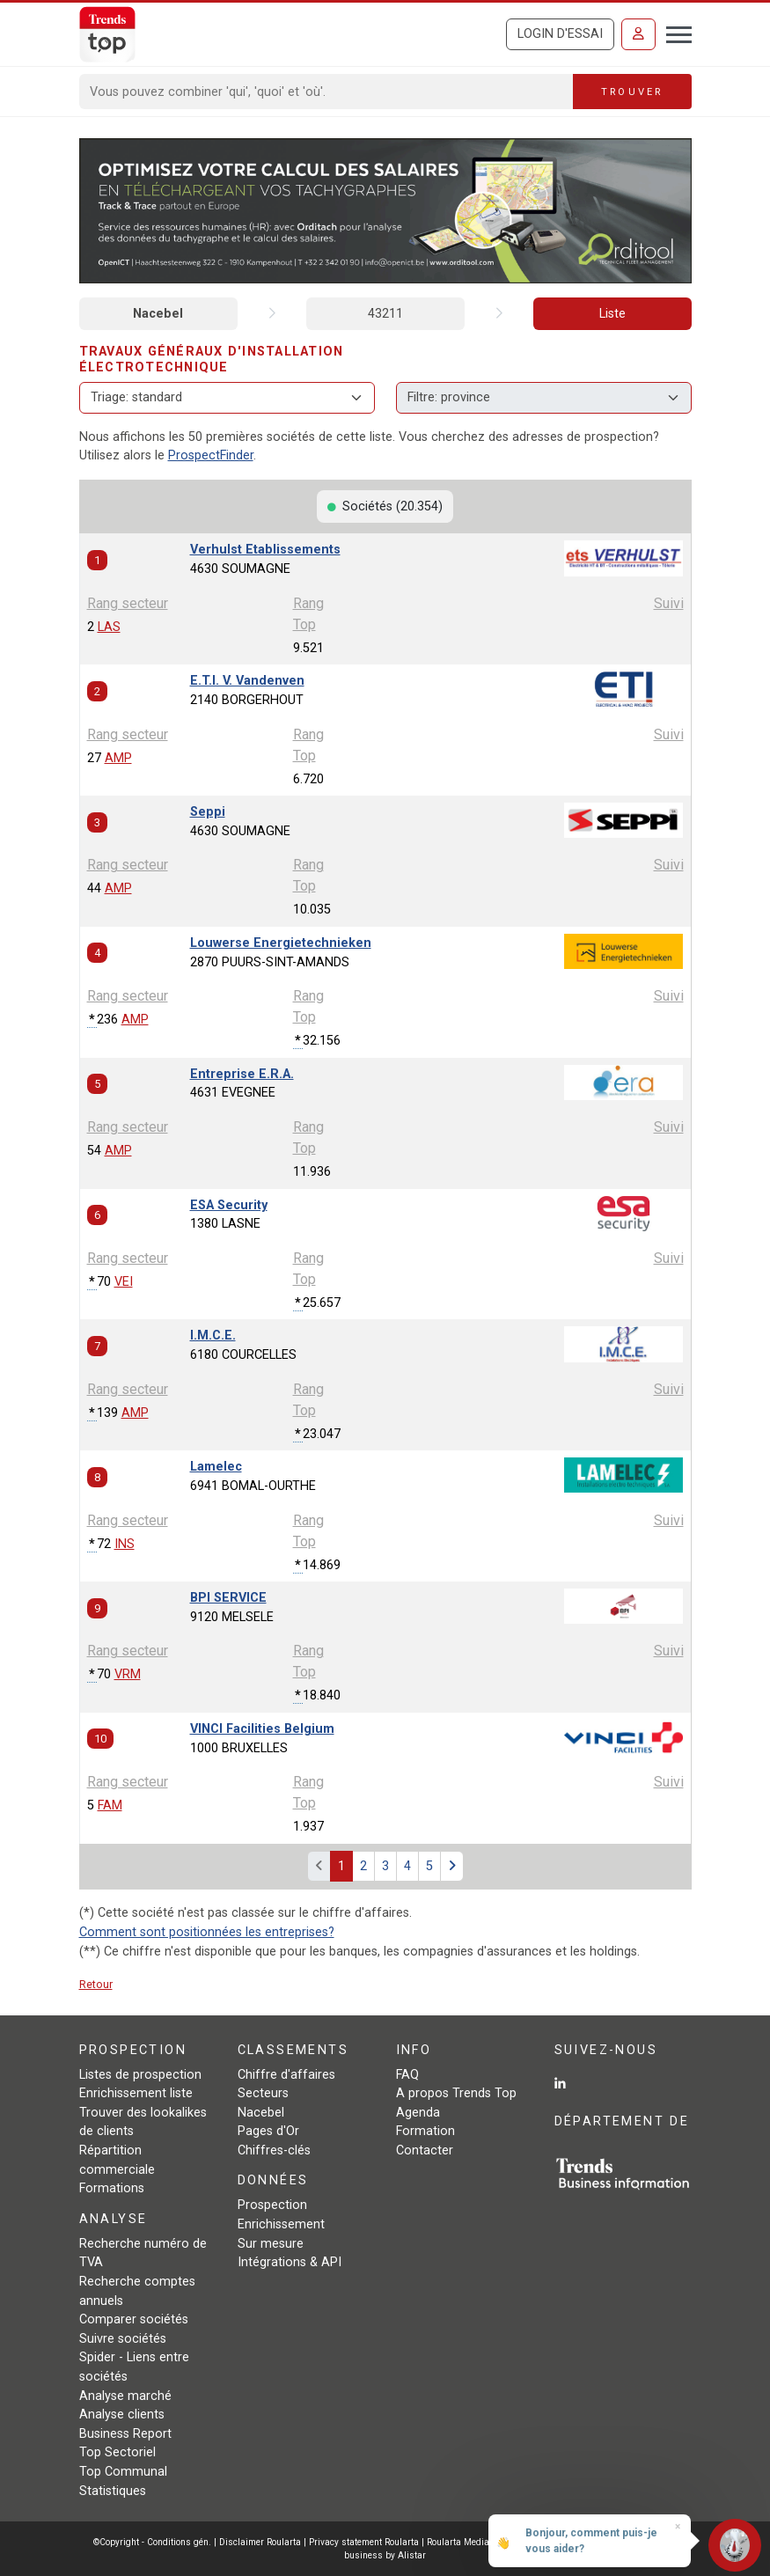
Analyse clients (122, 2414)
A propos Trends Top (456, 2093)
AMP (118, 758)
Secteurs (263, 2093)
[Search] (327, 91)
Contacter (424, 2150)
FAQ (407, 2074)
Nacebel (158, 313)
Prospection (272, 2205)
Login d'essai (560, 33)
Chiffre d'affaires (286, 2074)
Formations (111, 2188)
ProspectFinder (210, 455)
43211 (385, 313)
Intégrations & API (289, 2262)
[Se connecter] (638, 34)
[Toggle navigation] (674, 32)
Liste (612, 313)
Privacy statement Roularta (364, 2542)
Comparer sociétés (133, 2319)
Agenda (418, 2112)
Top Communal (123, 2471)
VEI (123, 1281)
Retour (96, 1984)
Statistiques (112, 2491)
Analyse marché (125, 2396)
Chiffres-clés (274, 2150)
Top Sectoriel (117, 2452)
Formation (425, 2131)
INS (124, 1544)
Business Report (125, 2433)
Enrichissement (281, 2224)
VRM (127, 1674)
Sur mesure (271, 2243)
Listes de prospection (140, 2074)
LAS (109, 627)
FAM (110, 1805)
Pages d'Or (268, 2131)
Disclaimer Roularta (260, 2542)
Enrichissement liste (136, 2093)
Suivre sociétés (122, 2338)
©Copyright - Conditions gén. (152, 2542)
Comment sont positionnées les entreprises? (206, 1932)
